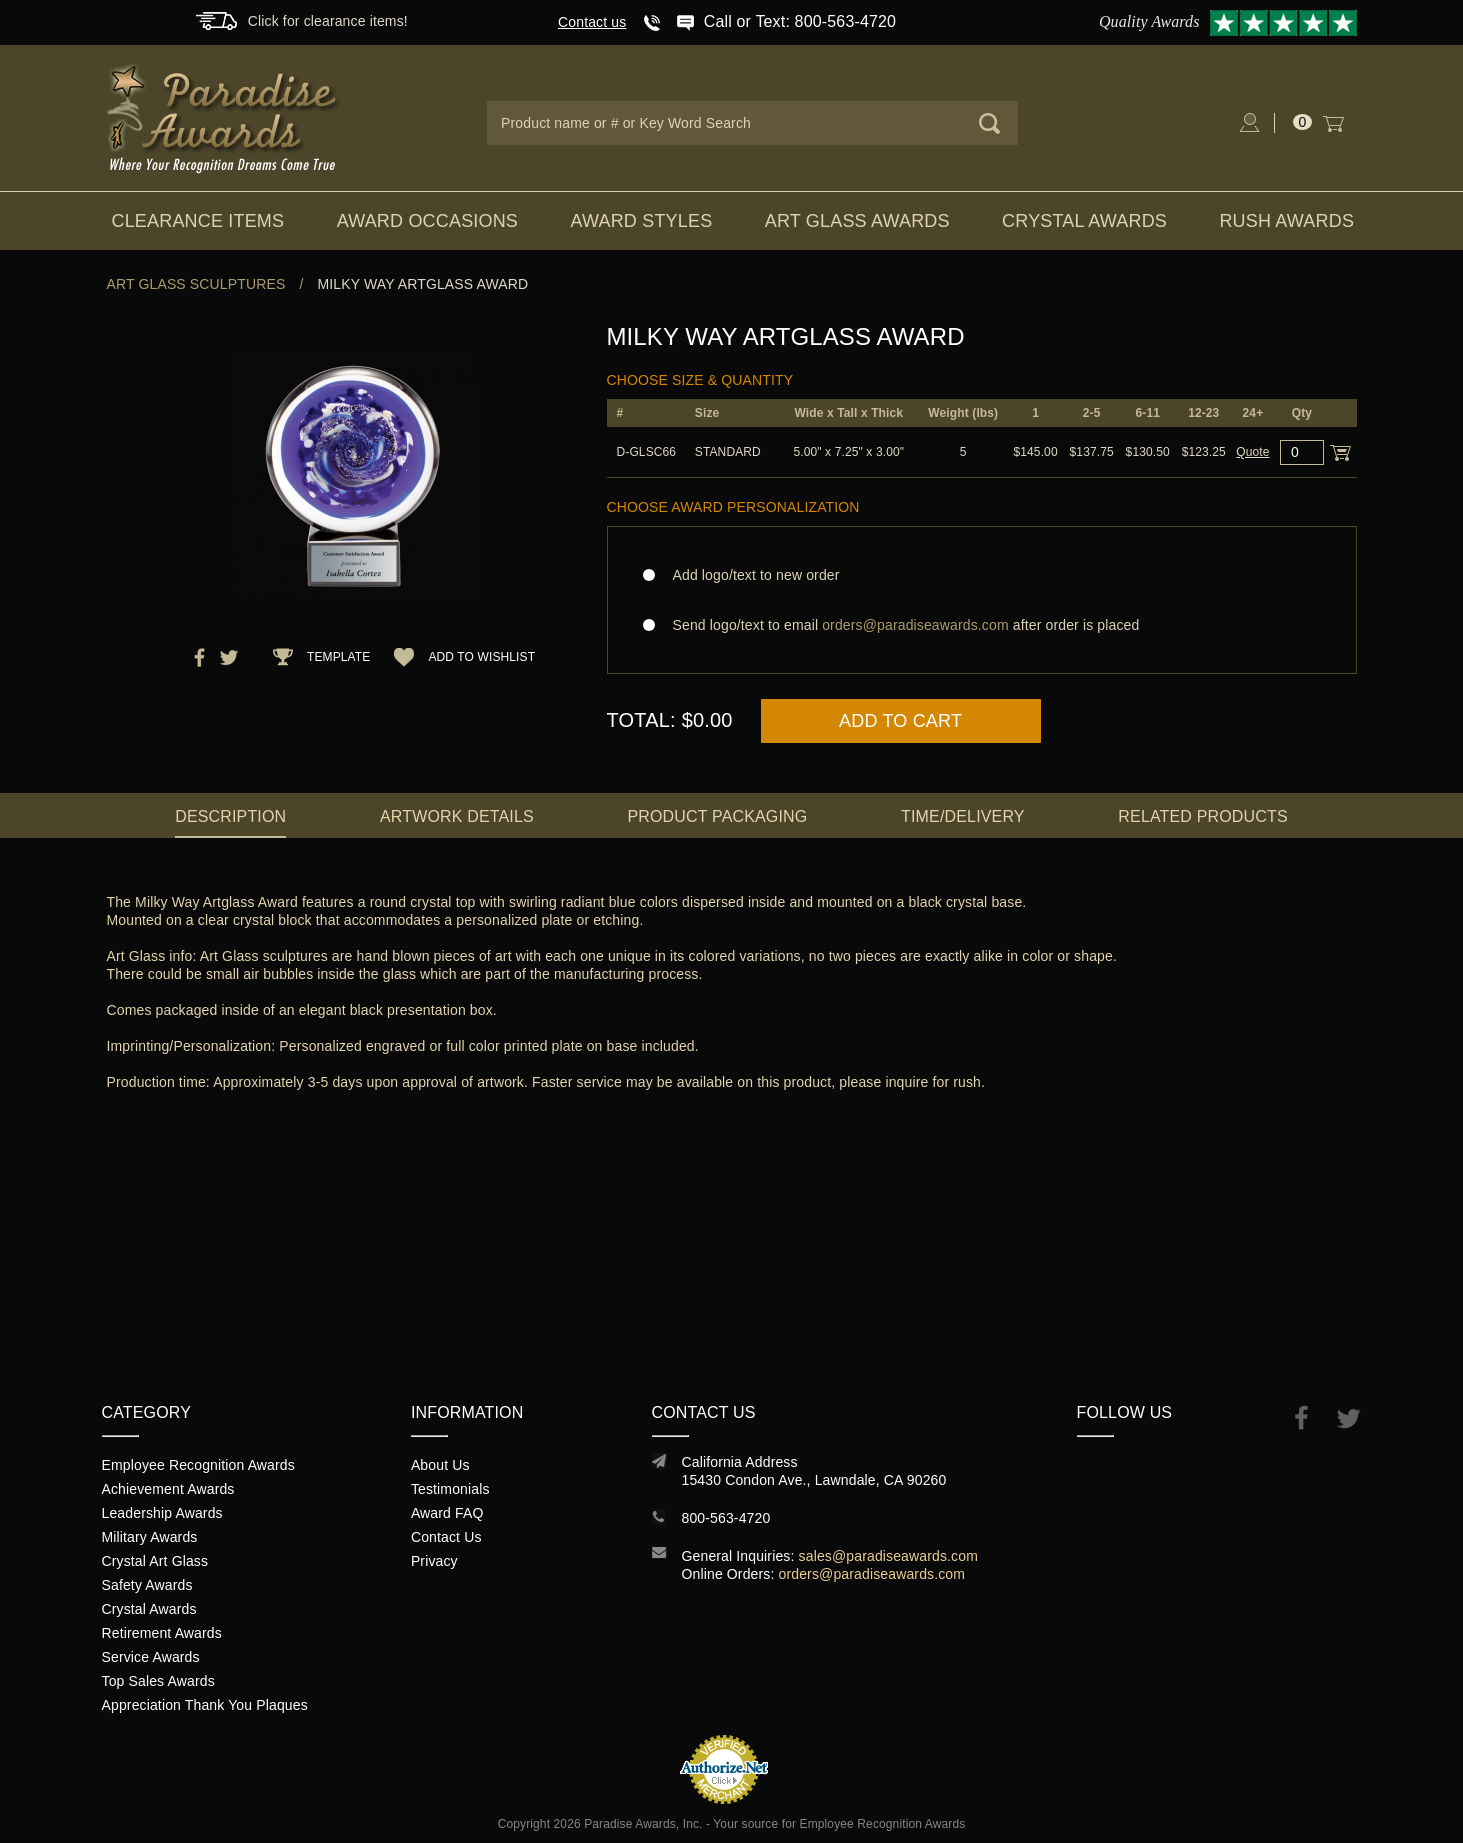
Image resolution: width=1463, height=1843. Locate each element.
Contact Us (446, 1537)
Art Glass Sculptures (196, 284)
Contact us (592, 22)
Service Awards (151, 1657)
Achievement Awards (168, 1489)
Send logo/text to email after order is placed (982, 625)
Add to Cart (900, 721)
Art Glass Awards (857, 221)
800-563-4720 (726, 1518)
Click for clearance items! (328, 21)
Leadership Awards (162, 1513)
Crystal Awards (1084, 221)
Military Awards (150, 1537)
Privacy (434, 1561)
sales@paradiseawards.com (888, 1556)
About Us (440, 1465)
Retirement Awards (162, 1633)
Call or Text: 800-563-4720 (800, 21)
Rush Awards (1286, 221)
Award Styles (641, 221)
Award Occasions (427, 221)
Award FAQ (447, 1513)
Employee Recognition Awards (198, 1465)
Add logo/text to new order (750, 575)
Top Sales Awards (158, 1681)
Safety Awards (147, 1585)
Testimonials (450, 1489)
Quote (1252, 452)
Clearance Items (198, 221)
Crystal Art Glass (155, 1561)
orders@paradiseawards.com (872, 1574)
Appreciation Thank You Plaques (205, 1705)
